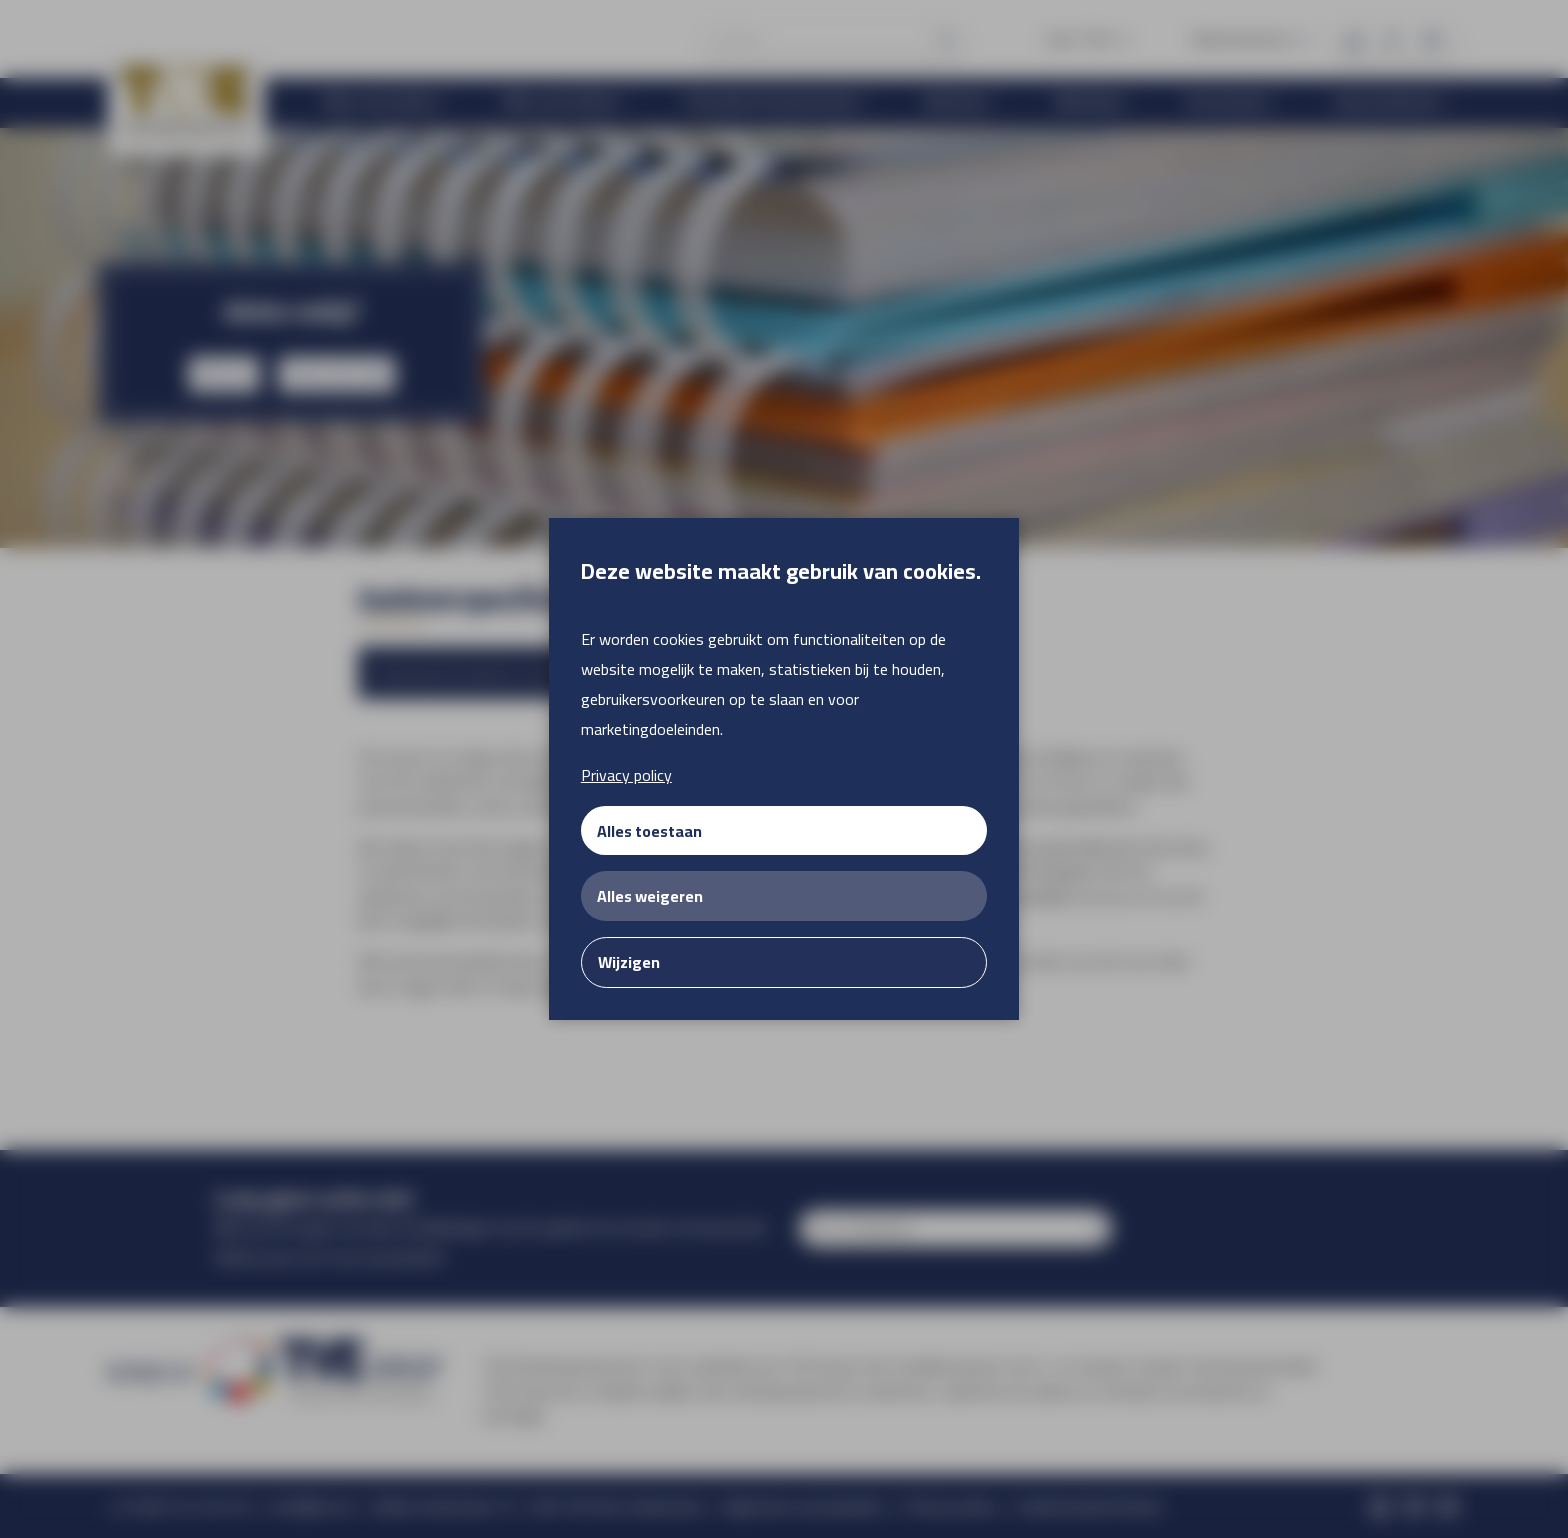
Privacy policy (626, 775)
